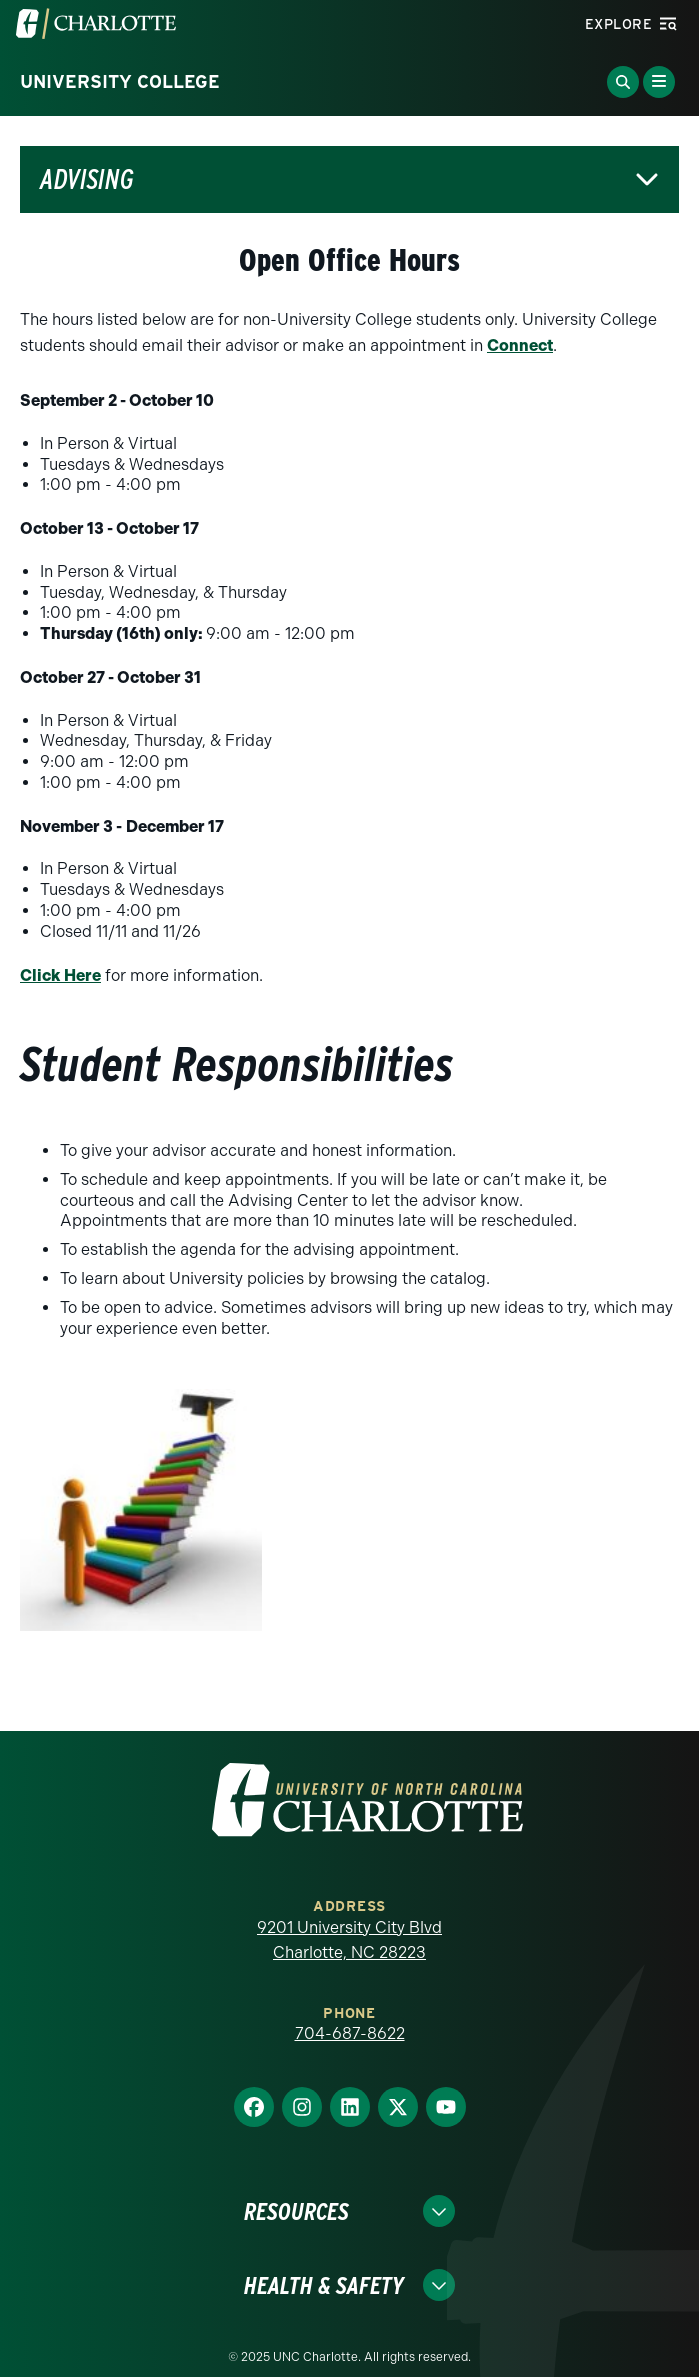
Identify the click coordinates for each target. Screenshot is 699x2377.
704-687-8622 (350, 2033)
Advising (87, 179)
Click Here (60, 975)
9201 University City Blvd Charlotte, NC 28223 (349, 1940)
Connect (520, 345)
